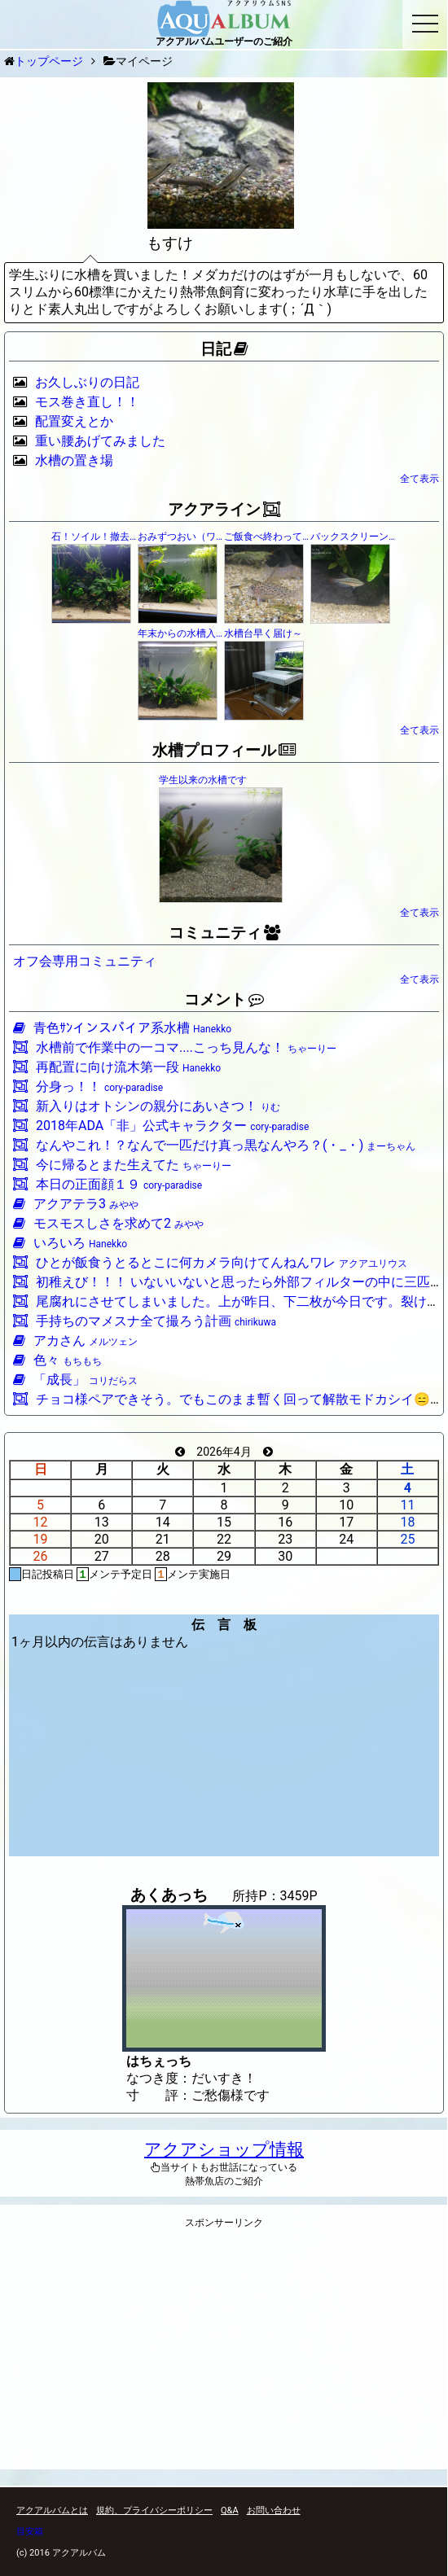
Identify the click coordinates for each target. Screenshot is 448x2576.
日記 (224, 349)
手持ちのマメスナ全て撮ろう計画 (144, 1321)
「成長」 (75, 1379)
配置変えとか (74, 421)
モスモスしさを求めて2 (108, 1223)
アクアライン (224, 510)
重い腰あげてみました (100, 441)
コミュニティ (224, 933)
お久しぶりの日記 (87, 382)
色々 (57, 1360)
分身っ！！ (88, 1086)
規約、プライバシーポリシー (154, 2510)
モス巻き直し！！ (87, 402)
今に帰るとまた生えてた (122, 1164)
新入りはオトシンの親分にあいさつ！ (146, 1106)
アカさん (75, 1340)
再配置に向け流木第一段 (117, 1067)
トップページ (49, 61)
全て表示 (419, 478)
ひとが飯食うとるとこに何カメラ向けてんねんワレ (210, 1262)
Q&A (230, 2510)
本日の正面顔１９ (107, 1184)
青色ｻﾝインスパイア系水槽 (122, 1028)
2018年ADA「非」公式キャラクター (161, 1125)
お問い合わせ (274, 2510)
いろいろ (70, 1243)
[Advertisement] (224, 2354)
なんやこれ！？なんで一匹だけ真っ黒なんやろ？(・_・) (214, 1145)
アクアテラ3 (75, 1203)
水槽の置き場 (74, 460)
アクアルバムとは (52, 2510)
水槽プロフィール (224, 751)
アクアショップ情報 (224, 2149)
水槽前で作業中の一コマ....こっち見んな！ (174, 1047)
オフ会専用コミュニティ (84, 961)
